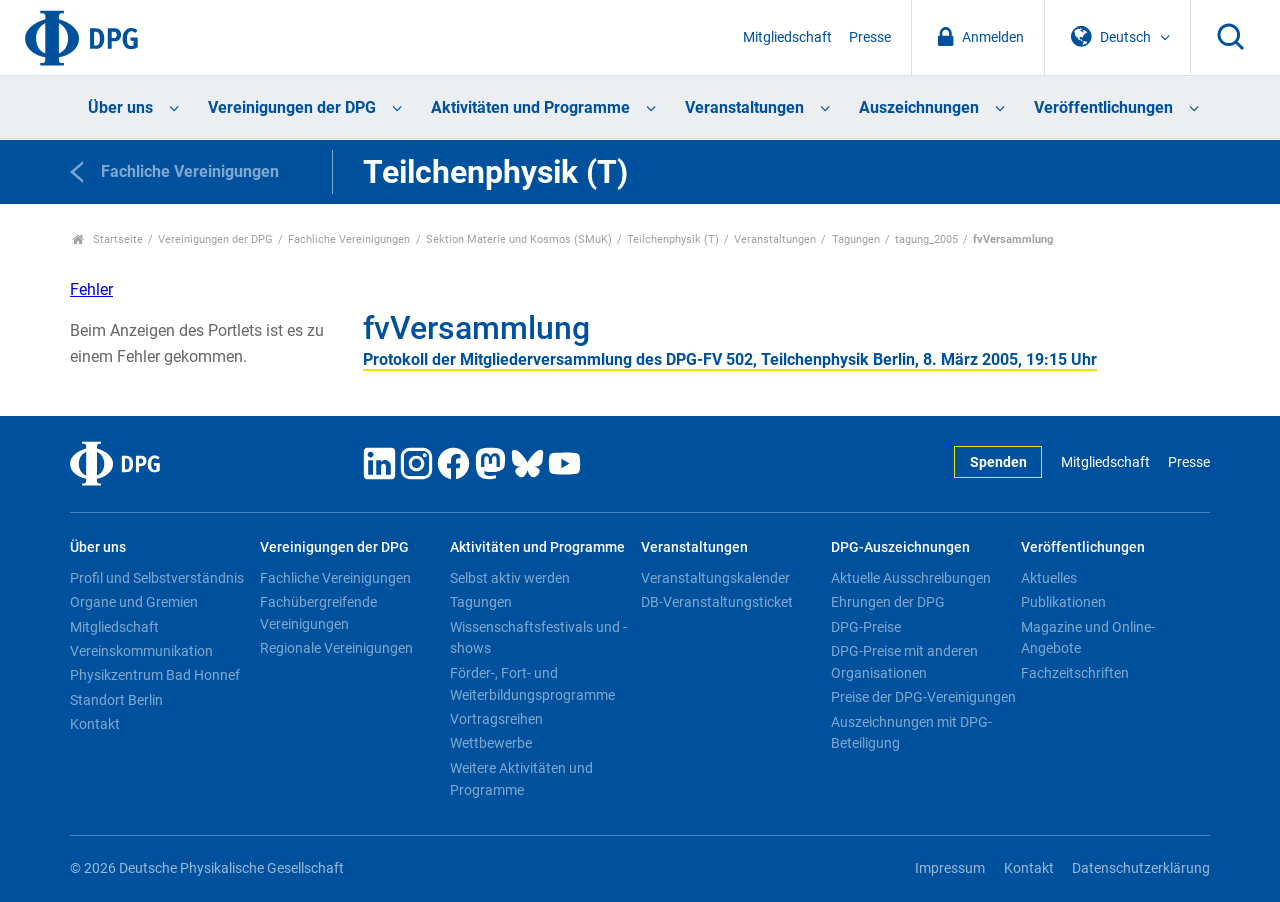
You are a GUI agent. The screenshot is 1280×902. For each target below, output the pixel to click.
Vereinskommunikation (141, 651)
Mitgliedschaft (787, 37)
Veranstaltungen (744, 107)
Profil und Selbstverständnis (157, 578)
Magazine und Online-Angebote (1088, 638)
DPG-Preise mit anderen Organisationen (904, 662)
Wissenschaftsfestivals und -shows (538, 638)
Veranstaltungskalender (715, 578)
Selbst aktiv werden (510, 578)
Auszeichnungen (919, 107)
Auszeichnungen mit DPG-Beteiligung (911, 733)
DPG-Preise (866, 627)
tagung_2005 (926, 239)
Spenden (998, 462)
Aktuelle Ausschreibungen (911, 578)
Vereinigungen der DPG (292, 107)
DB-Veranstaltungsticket (717, 602)
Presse (870, 37)
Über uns (120, 107)
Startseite (107, 239)
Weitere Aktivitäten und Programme (521, 779)
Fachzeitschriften (1075, 673)
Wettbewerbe (491, 743)
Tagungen (856, 239)
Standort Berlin (116, 700)
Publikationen (1063, 602)
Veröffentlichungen (1103, 107)
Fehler (91, 289)
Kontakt (95, 724)
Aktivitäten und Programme (530, 107)
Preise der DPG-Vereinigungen (923, 697)
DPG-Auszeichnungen (900, 547)
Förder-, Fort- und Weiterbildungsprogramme (532, 684)
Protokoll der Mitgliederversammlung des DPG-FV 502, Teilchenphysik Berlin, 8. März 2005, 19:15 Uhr (730, 359)
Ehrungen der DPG (888, 602)
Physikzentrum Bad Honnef (155, 675)
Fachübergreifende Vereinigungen (318, 613)
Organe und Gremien (134, 602)
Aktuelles (1049, 578)
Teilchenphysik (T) (673, 239)
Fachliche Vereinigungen (349, 239)
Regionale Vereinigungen (336, 648)
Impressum (950, 868)
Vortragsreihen (496, 719)
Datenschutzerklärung (1141, 868)
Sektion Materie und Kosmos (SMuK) (519, 239)
